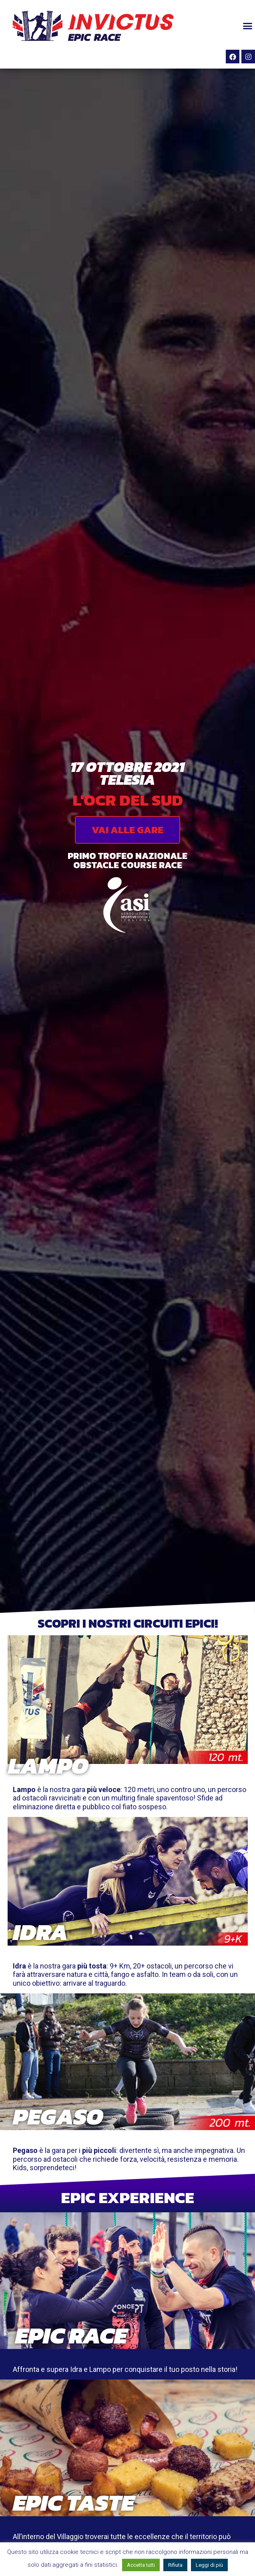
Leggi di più (209, 2565)
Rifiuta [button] (175, 2565)
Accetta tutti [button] (141, 2565)
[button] (247, 26)
